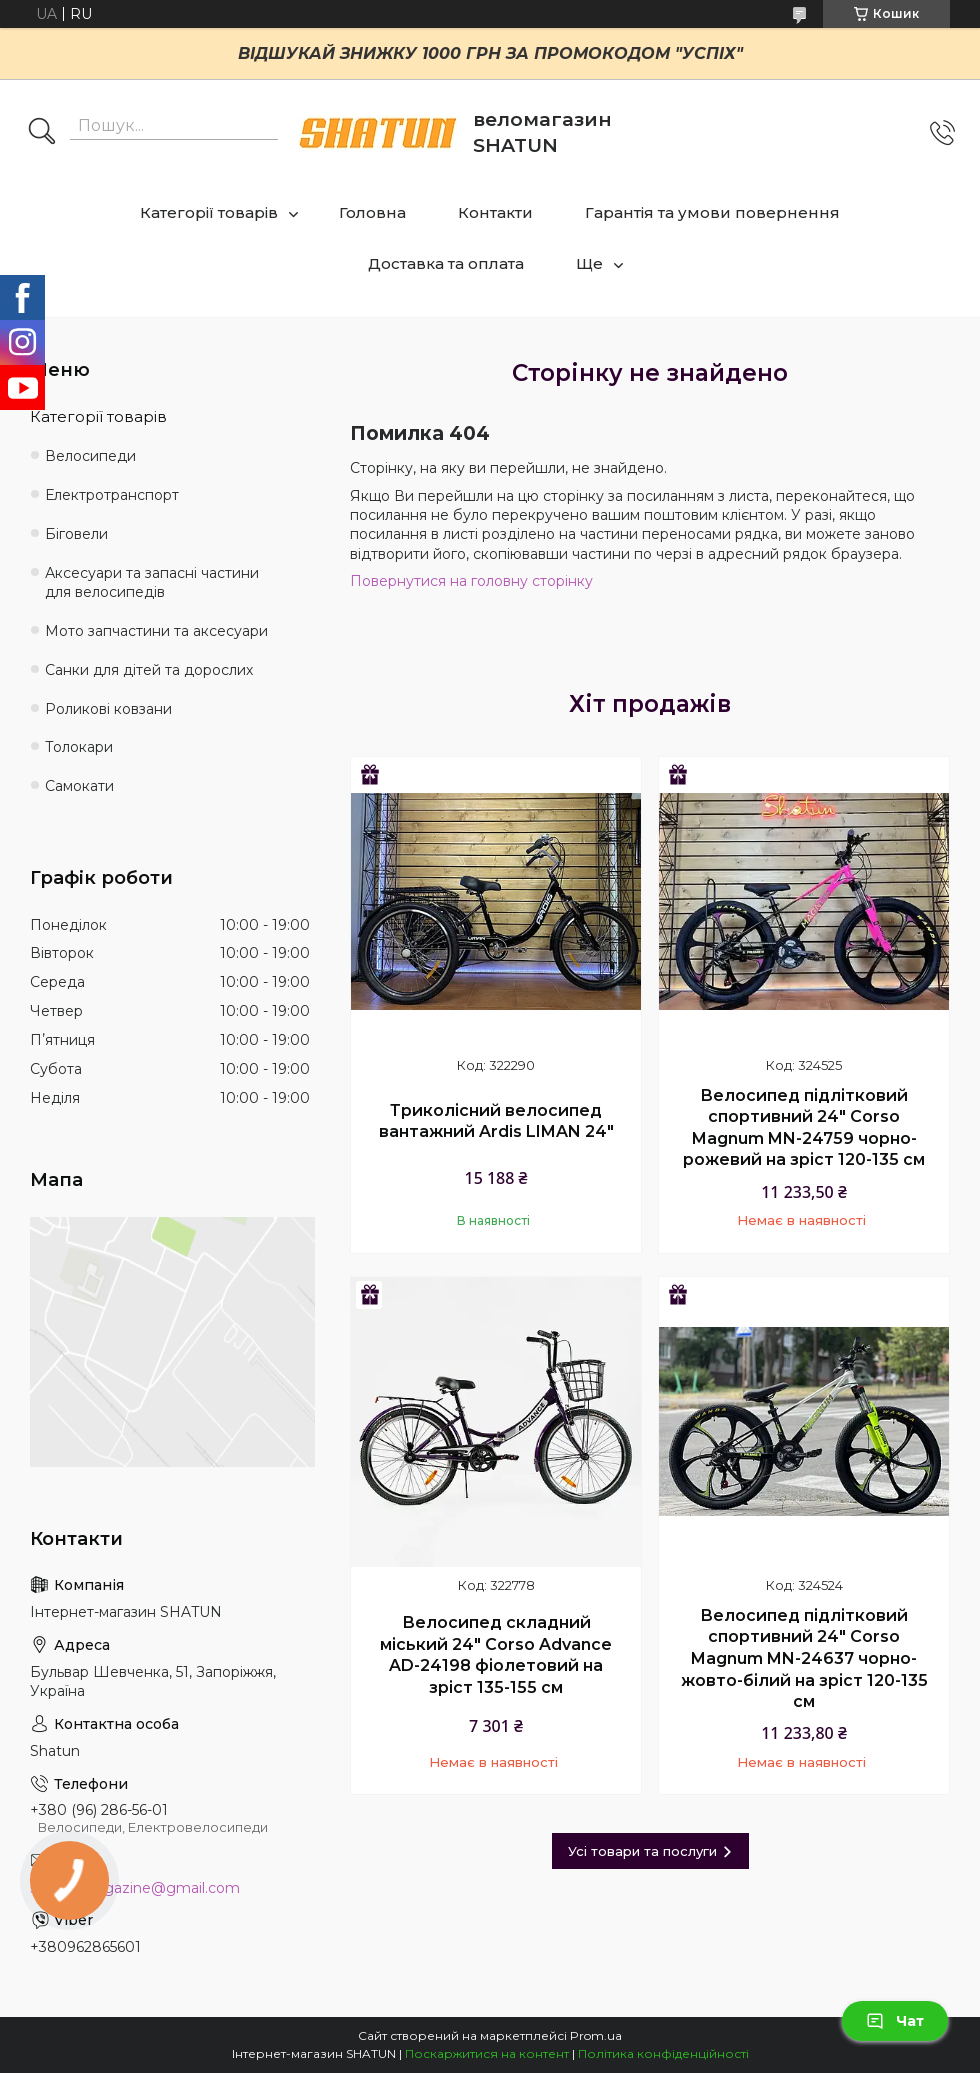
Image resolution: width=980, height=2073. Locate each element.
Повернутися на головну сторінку (471, 581)
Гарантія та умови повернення (712, 212)
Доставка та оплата (446, 263)
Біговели (76, 534)
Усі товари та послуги (642, 1851)
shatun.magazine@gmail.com (135, 1888)
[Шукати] (42, 133)
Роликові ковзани (108, 709)
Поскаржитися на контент (487, 2053)
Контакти (495, 212)
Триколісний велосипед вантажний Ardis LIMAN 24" (496, 1121)
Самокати (79, 786)
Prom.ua (596, 2035)
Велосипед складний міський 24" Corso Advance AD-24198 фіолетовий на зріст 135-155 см (496, 1655)
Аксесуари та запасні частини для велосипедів (152, 582)
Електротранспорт (112, 495)
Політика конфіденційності (663, 2053)
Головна (372, 212)
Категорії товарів (209, 212)
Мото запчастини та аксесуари (156, 631)
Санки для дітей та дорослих (149, 670)
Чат (895, 2021)
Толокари (79, 747)
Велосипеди (90, 456)
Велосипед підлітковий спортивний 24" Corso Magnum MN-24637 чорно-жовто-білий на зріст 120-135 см (804, 1658)
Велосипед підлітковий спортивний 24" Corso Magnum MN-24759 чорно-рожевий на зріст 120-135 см (804, 1128)
